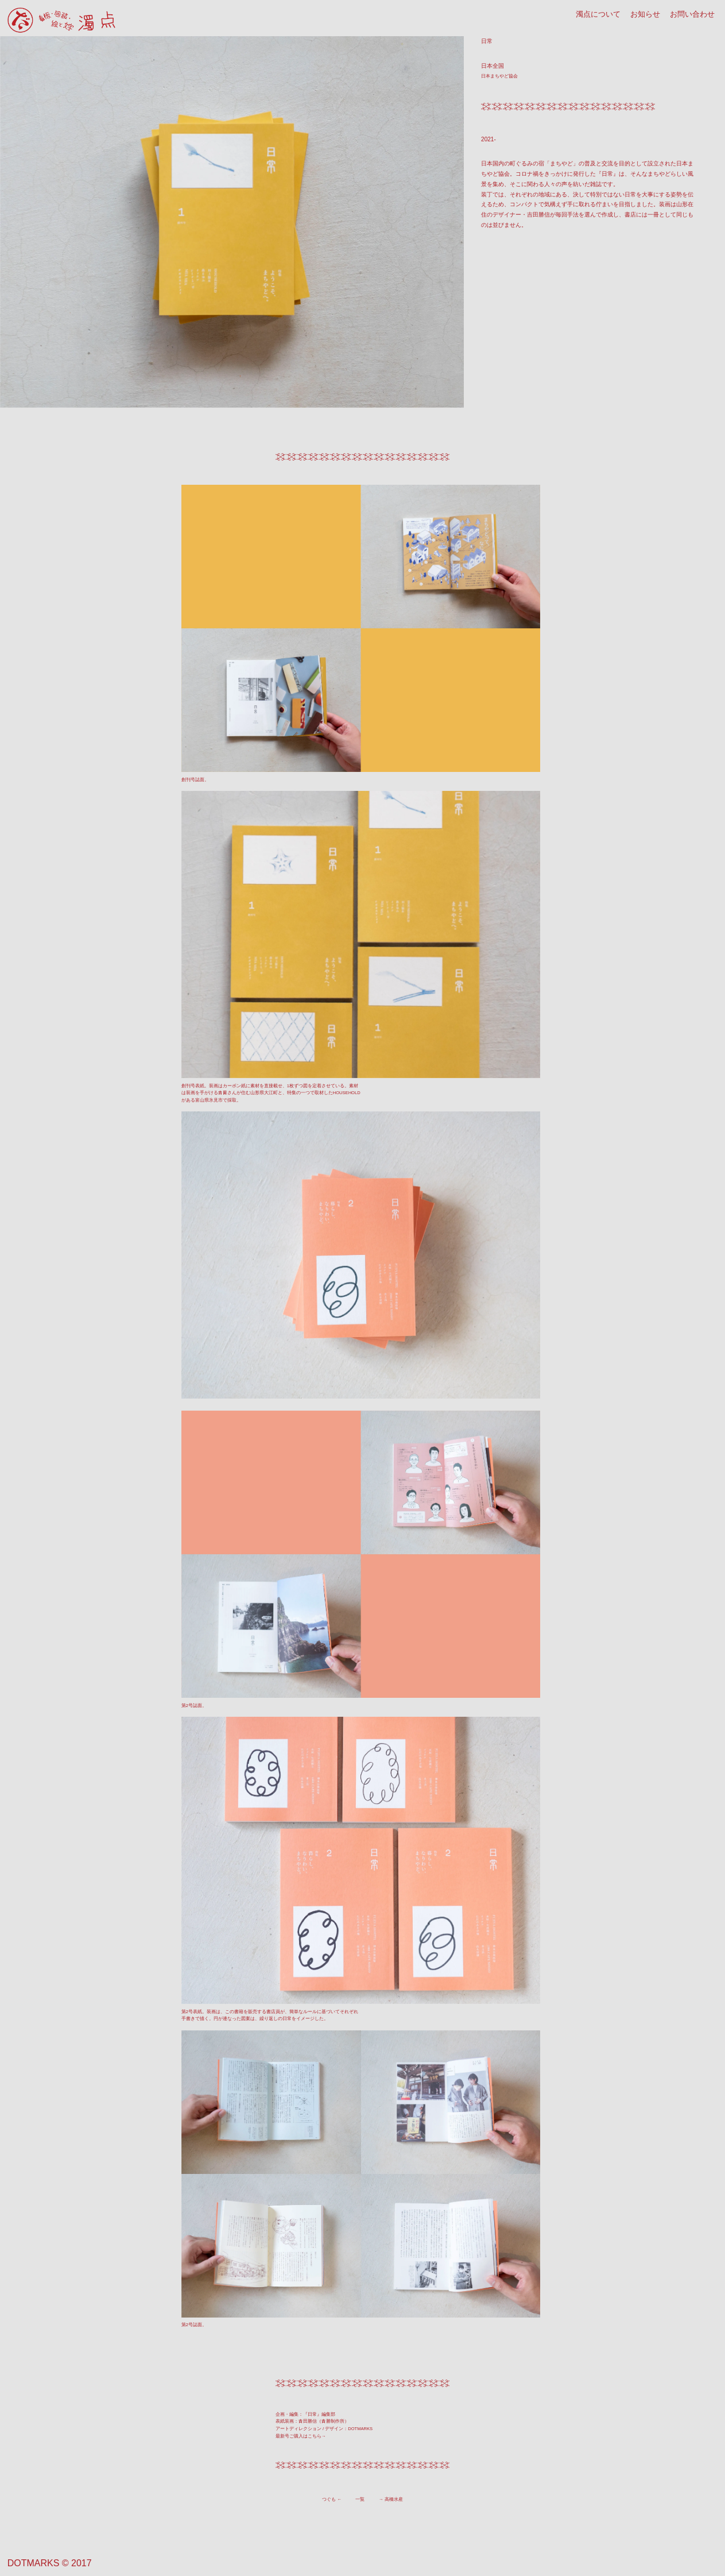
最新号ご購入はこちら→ (301, 2436)
